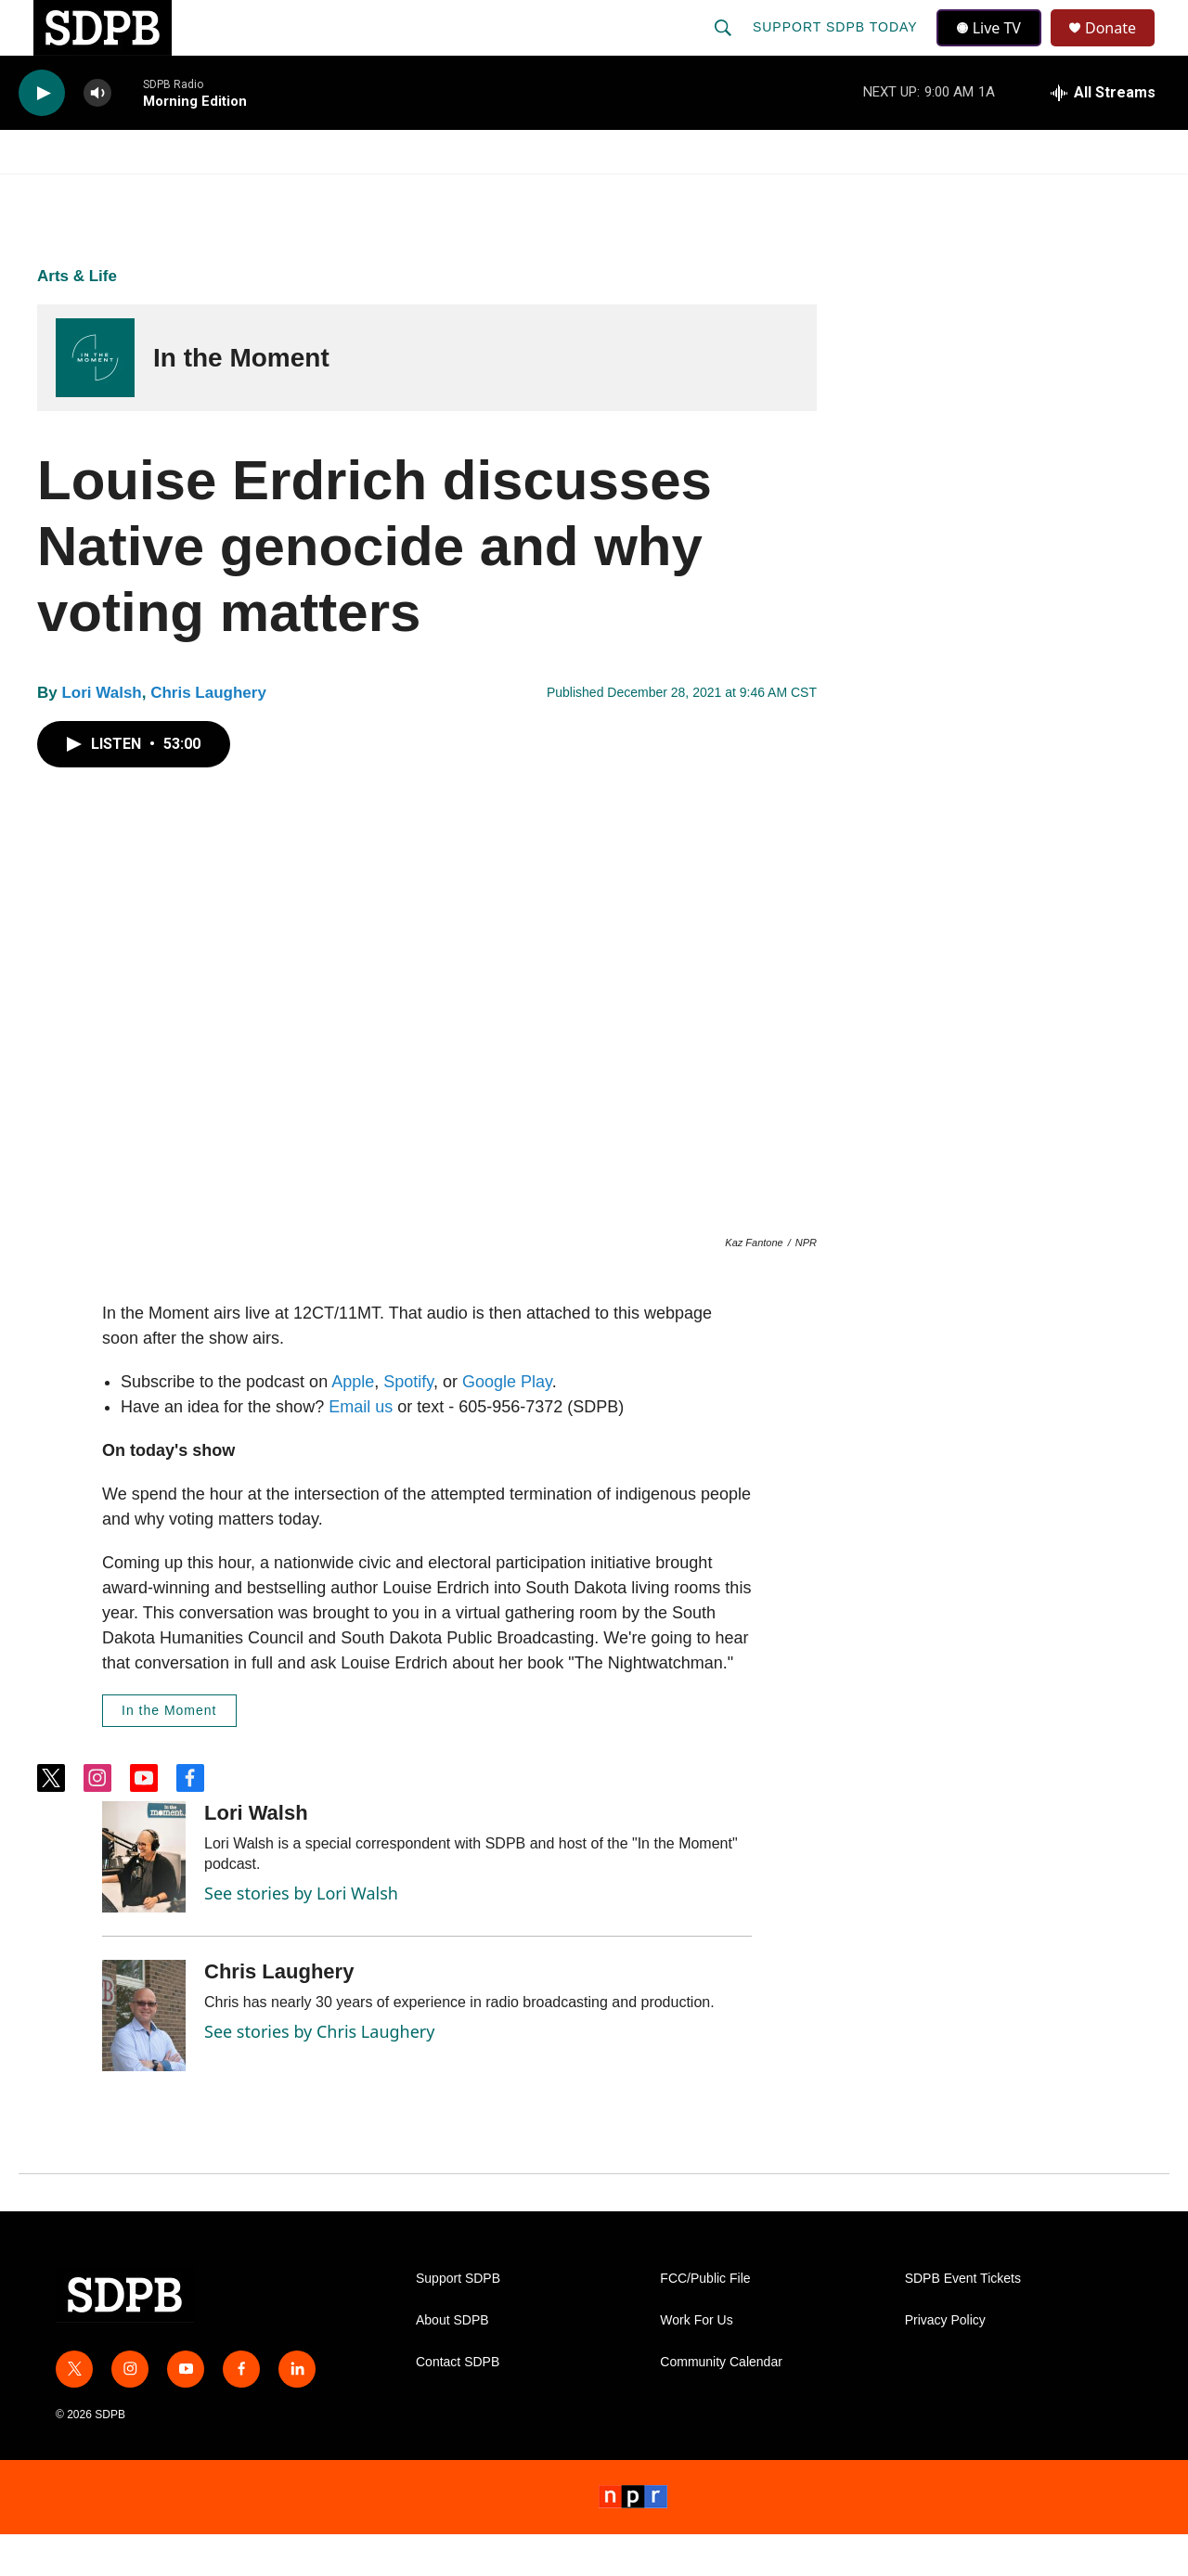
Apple (352, 1423)
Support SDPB (458, 2320)
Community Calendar (721, 2404)
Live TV (994, 48)
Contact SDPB (457, 2404)
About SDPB (452, 2362)
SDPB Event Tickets (963, 2320)
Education (488, 193)
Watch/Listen (72, 193)
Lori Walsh (101, 734)
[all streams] (1103, 134)
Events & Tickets (920, 193)
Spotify (408, 1423)
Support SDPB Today (837, 48)
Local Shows (623, 193)
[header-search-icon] (724, 48)
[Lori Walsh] (144, 1898)
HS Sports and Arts (327, 193)
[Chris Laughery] (144, 2057)
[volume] (97, 135)
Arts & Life (77, 318)
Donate (1122, 48)
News (186, 193)
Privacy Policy (945, 2362)
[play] (42, 135)
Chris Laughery (208, 734)
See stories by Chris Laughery (319, 2073)
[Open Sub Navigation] (139, 193)
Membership (764, 193)
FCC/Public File (705, 2320)
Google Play (507, 1423)
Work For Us (696, 2362)
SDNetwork (1075, 193)
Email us (361, 1448)
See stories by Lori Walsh (301, 1935)
